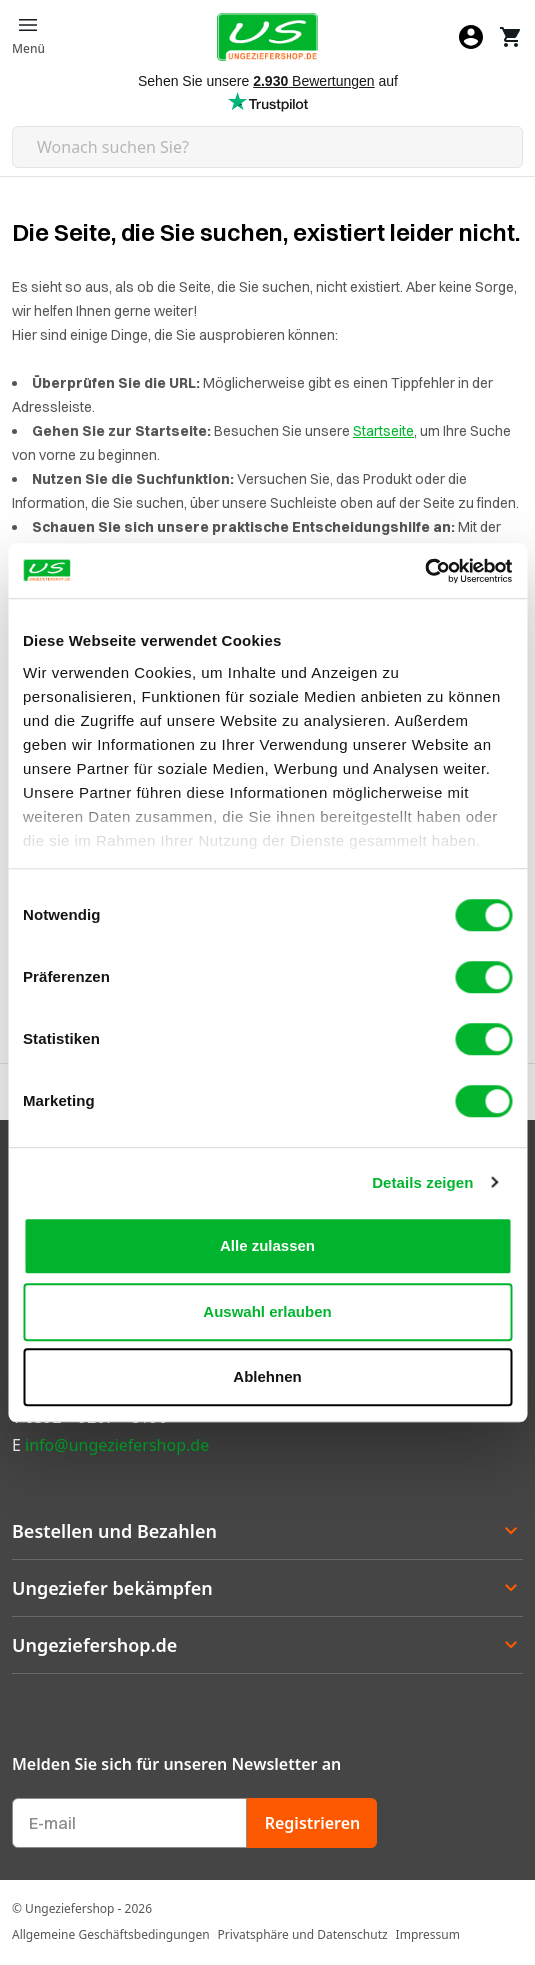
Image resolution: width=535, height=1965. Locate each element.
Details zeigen (422, 1182)
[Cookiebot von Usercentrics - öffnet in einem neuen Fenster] (424, 571)
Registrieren (313, 1823)
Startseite (383, 431)
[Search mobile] (267, 147)
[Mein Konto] (471, 37)
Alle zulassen (267, 1245)
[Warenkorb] (511, 37)
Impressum (428, 1934)
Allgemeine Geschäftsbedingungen (111, 1934)
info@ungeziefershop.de (117, 1445)
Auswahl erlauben (267, 1311)
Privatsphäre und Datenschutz (303, 1934)
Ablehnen (267, 1376)
